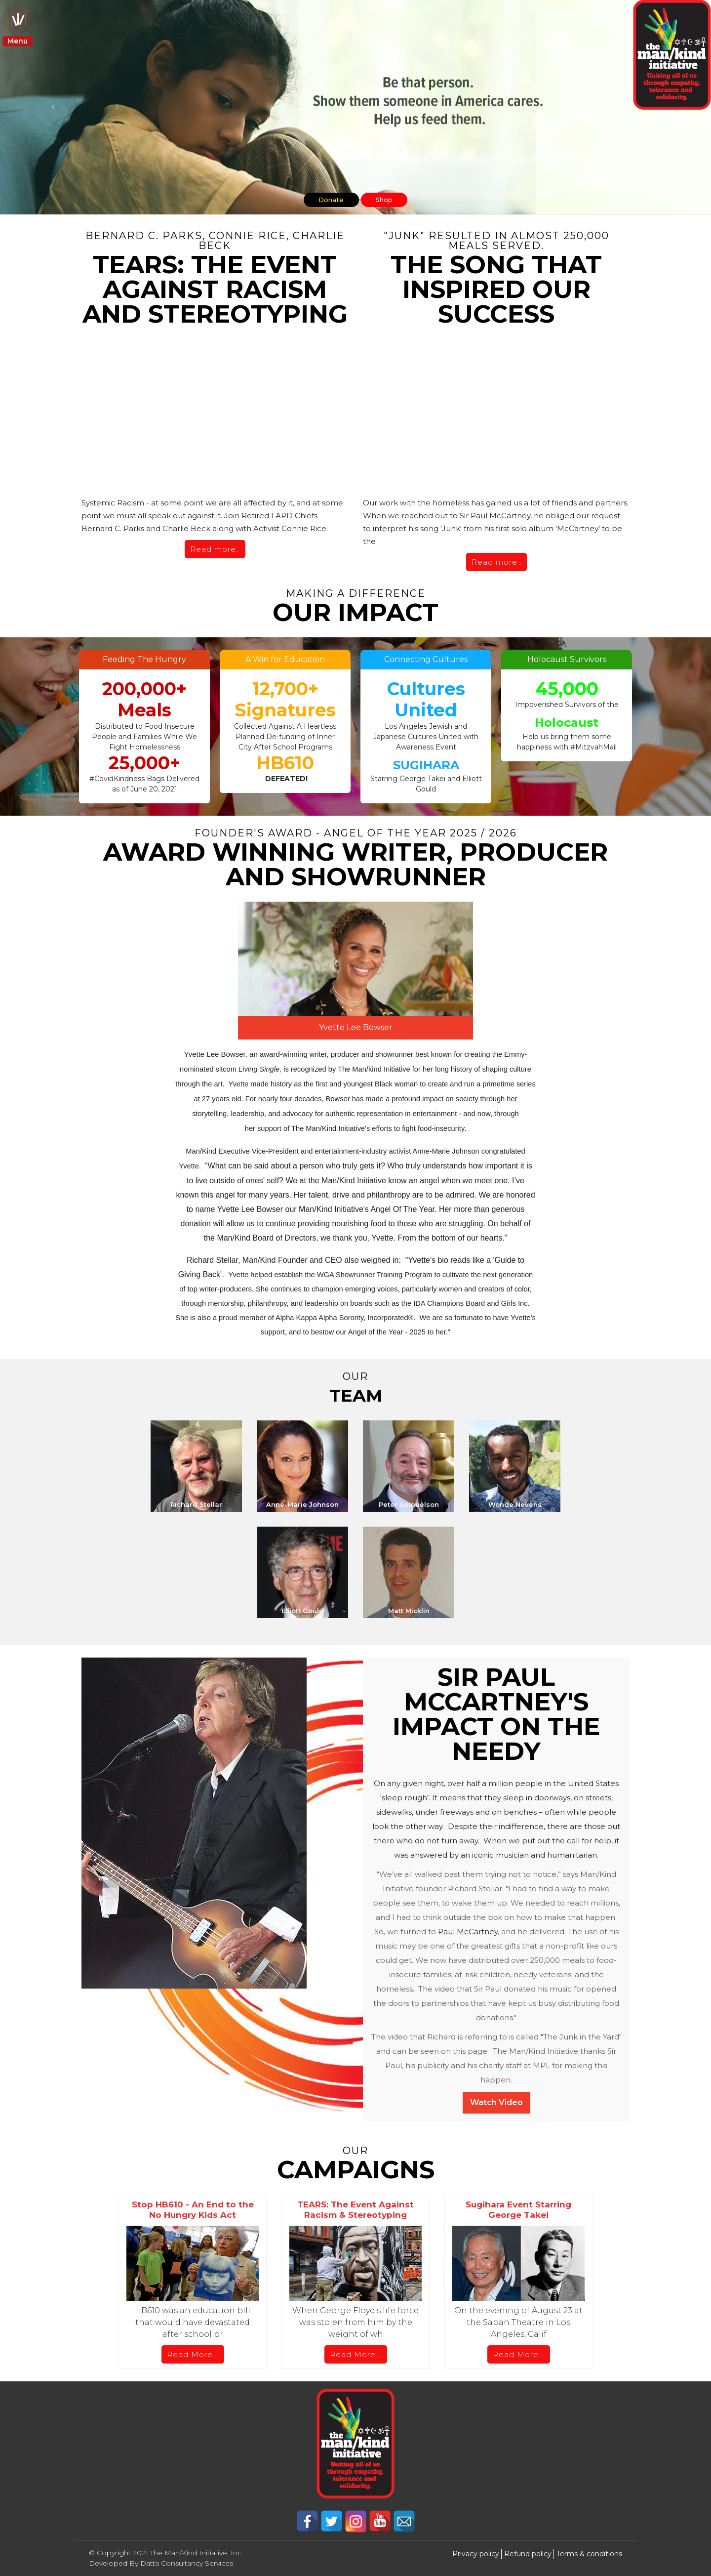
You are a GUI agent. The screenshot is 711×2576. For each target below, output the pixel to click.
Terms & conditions (589, 2553)
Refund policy (528, 2553)
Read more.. (215, 549)
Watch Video (496, 2102)
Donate (325, 198)
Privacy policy (475, 2553)
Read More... (193, 2354)
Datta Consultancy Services (186, 2563)
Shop (391, 198)
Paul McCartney (468, 1931)
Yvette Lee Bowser (356, 1027)
